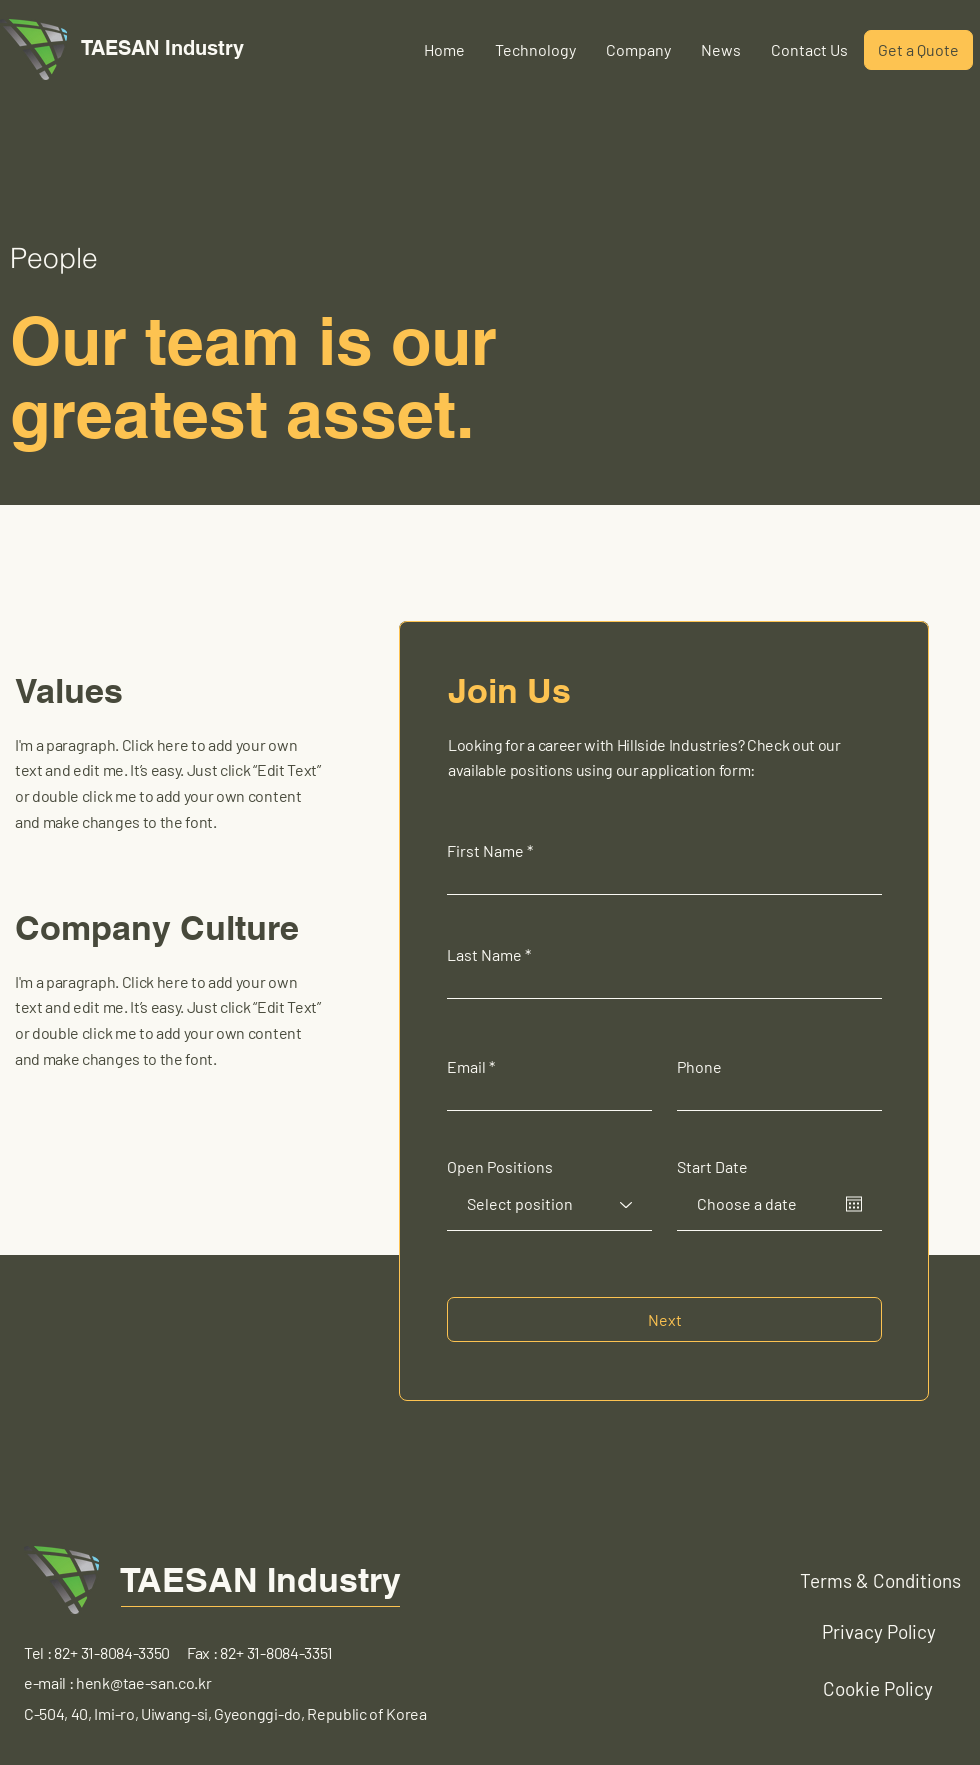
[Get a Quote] (918, 50)
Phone (699, 1067)
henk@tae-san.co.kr (143, 1682)
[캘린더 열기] (854, 1204)
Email (466, 1067)
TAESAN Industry (260, 1579)
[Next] (664, 1319)
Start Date (712, 1167)
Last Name (484, 955)
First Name (485, 851)
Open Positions (500, 1167)
